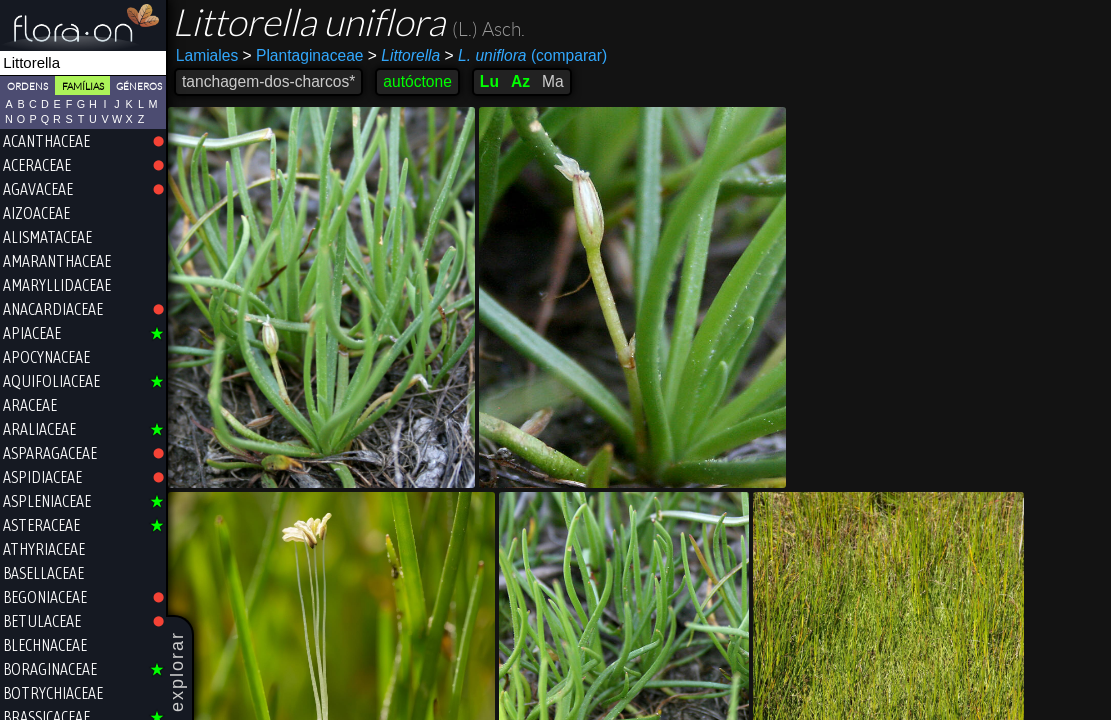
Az (520, 81)
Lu (489, 81)
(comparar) (526, 56)
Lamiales (207, 55)
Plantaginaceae (303, 55)
